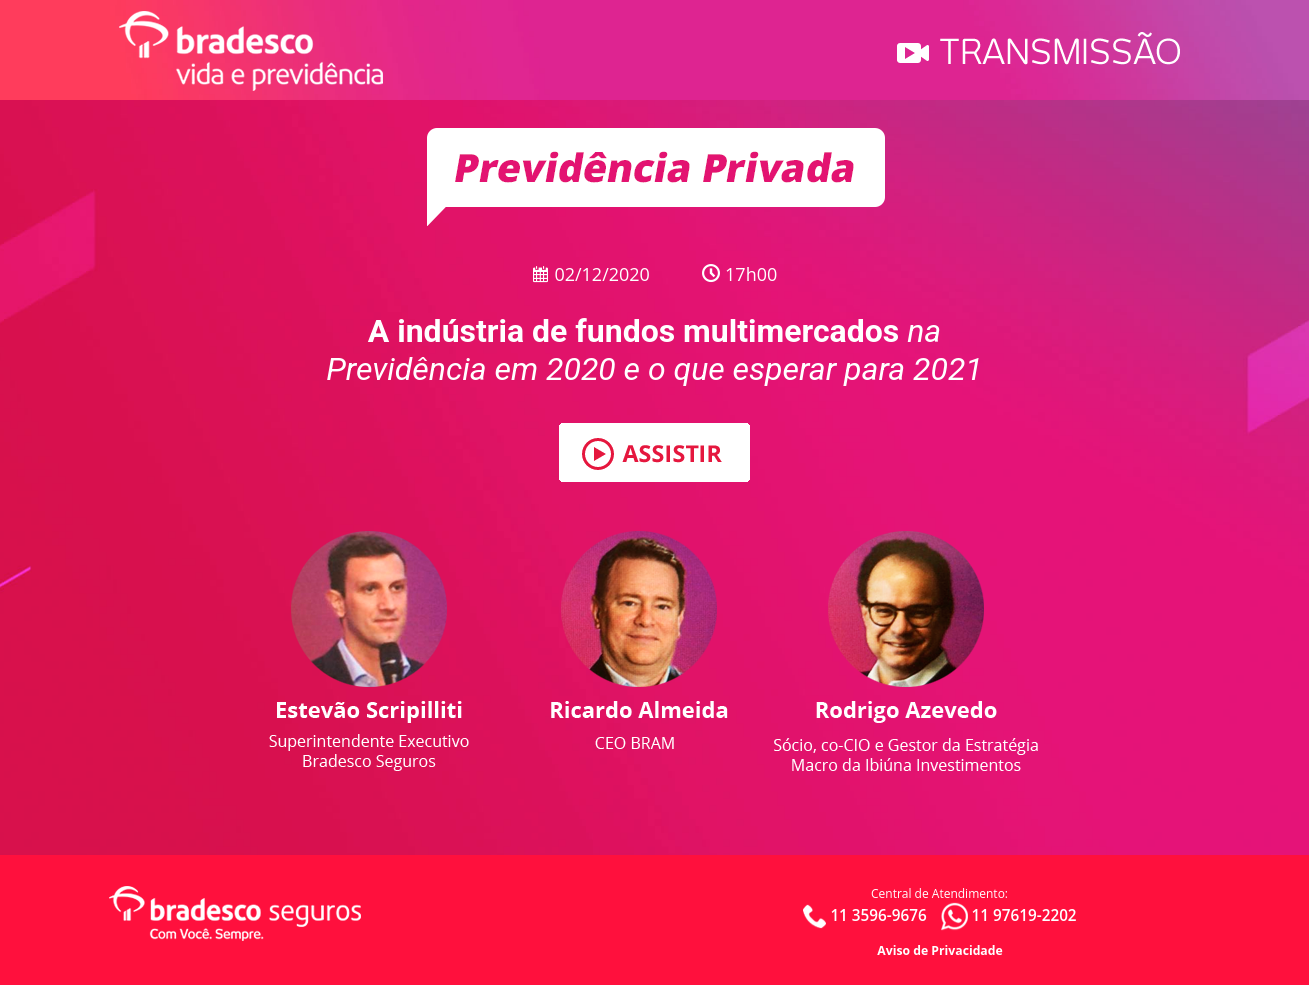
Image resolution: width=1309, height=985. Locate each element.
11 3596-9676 (878, 914)
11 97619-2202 (1023, 914)
